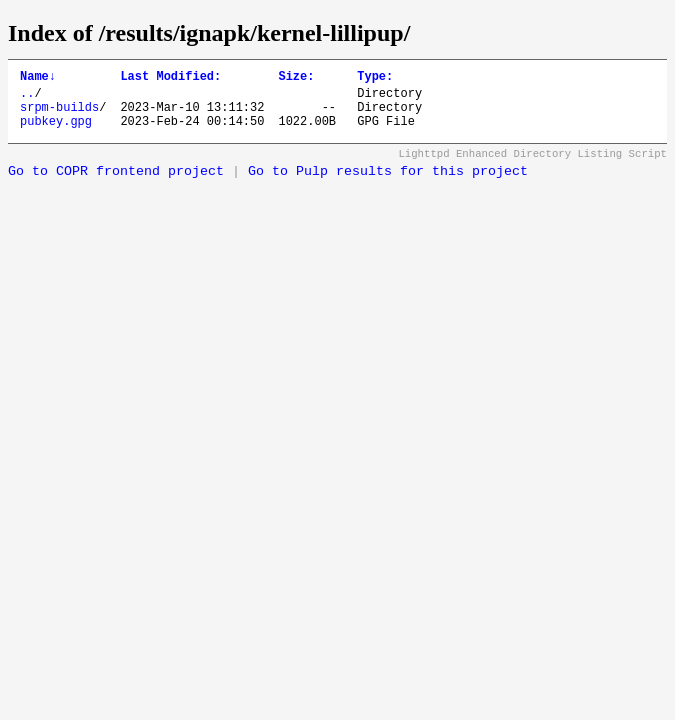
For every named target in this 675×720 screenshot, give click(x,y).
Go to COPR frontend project (116, 183)
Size (296, 78)
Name (38, 78)
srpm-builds (59, 115)
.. (27, 98)
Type (375, 78)
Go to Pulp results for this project (388, 183)
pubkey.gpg (56, 132)
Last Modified (170, 78)
